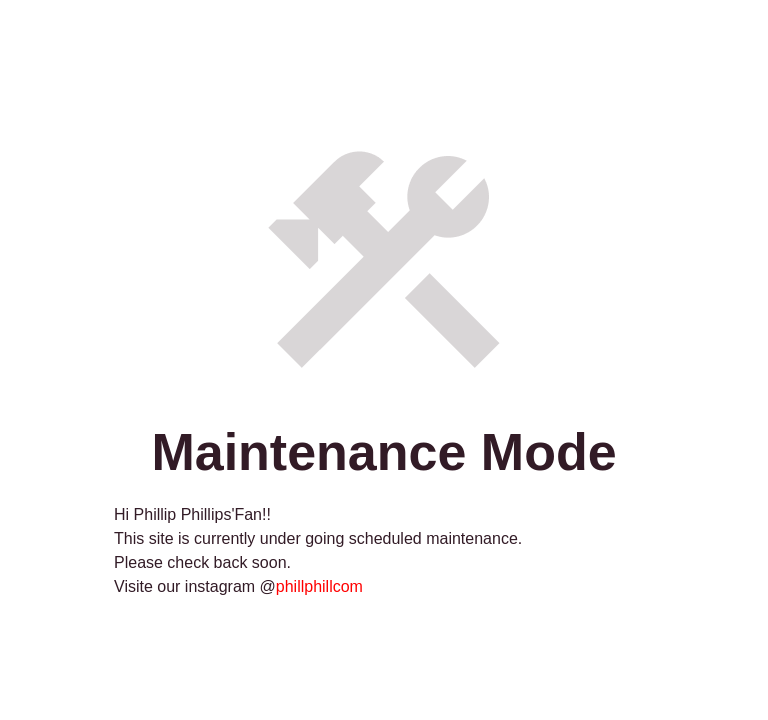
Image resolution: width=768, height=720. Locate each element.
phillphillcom (319, 586)
